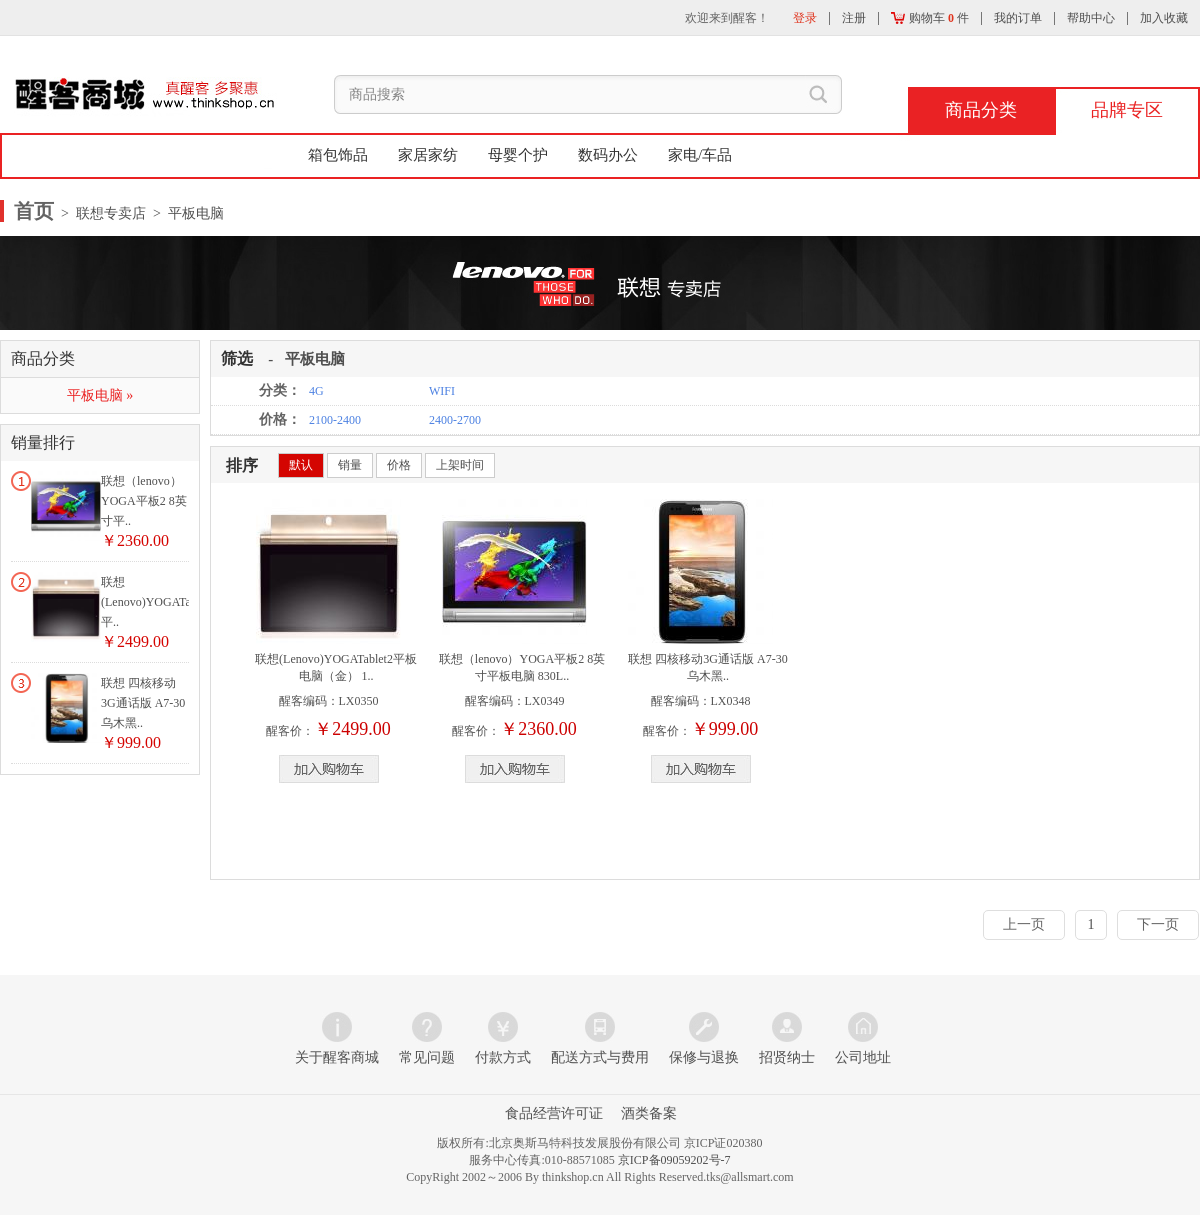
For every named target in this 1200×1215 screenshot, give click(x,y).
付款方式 (503, 1057)
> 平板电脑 (185, 213)
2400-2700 (455, 420)
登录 (805, 18)
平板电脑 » (100, 395)
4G (316, 391)
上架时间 (460, 465)
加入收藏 (1164, 18)
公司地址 (863, 1057)
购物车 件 (930, 18)
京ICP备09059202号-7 (674, 1160)
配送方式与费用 (600, 1057)
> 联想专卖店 (102, 213)
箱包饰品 (338, 155)
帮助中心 (1091, 18)
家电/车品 (700, 155)
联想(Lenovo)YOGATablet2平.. (158, 602)
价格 (399, 465)
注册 (854, 18)
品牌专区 (1127, 110)
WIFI (442, 391)
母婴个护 (518, 155)
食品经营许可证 (554, 1113)
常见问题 (427, 1057)
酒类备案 (649, 1113)
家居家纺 (428, 155)
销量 (350, 465)
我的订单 (1018, 18)
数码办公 (608, 155)
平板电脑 (315, 359)
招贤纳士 (787, 1057)
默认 (301, 465)
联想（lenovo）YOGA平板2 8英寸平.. (144, 501)
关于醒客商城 (337, 1057)
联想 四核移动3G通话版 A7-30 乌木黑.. (143, 703)
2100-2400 (335, 420)
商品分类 (981, 110)
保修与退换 (704, 1057)
